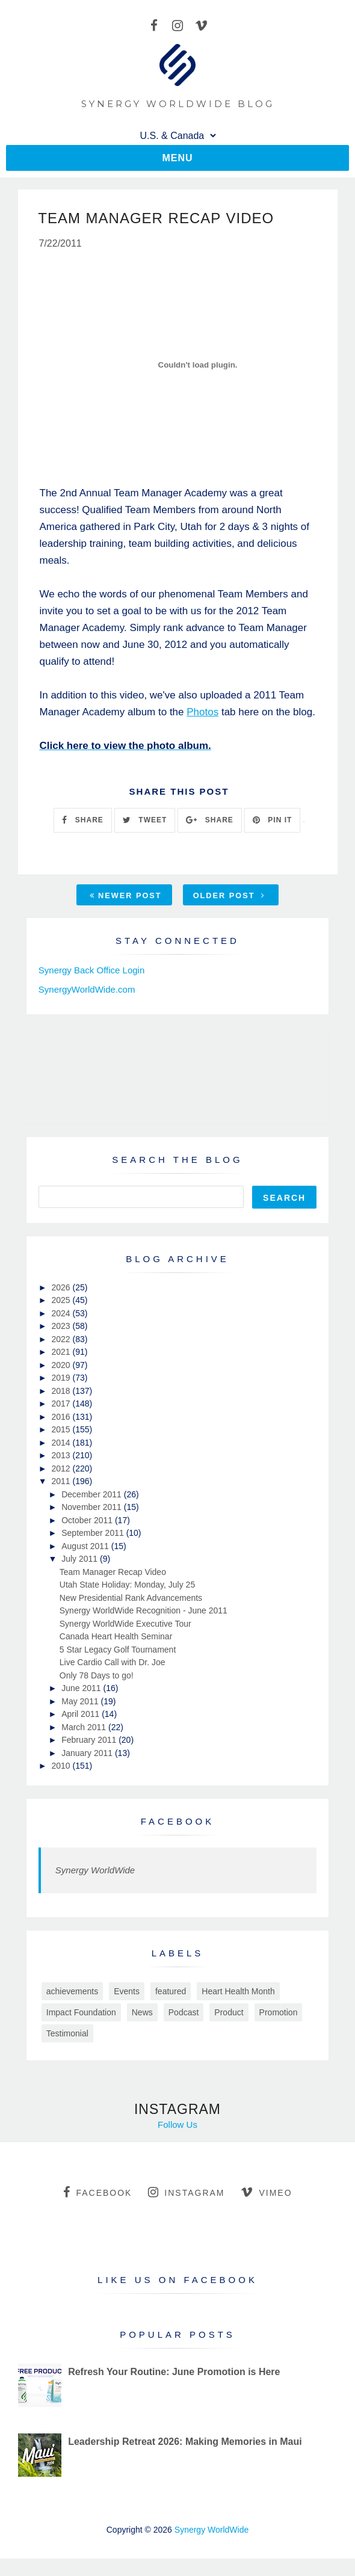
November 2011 (92, 1508)
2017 (61, 1405)
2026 (61, 1288)
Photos (202, 712)
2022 (61, 1340)
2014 (61, 1443)
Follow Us (177, 2125)
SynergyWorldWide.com (87, 990)
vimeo (266, 2193)
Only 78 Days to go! (97, 1676)
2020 (61, 1365)
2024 (61, 1314)
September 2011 (93, 1534)
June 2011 (82, 1689)
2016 (61, 1417)
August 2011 (86, 1546)
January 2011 (88, 1753)
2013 (61, 1456)
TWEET (145, 820)
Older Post (229, 896)
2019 (61, 1379)
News (142, 2013)
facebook (97, 2193)
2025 (61, 1301)
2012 (61, 1469)
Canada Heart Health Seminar (116, 1637)
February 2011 (90, 1741)
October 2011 (88, 1521)
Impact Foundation (81, 2013)
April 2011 (81, 1715)
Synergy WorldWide (95, 1871)
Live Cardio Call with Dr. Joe (112, 1663)
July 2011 (80, 1560)
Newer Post (126, 896)
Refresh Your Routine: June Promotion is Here (174, 2372)
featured (170, 1992)
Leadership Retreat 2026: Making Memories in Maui (185, 2442)
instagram (186, 2193)
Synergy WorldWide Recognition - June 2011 (143, 1611)
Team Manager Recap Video (113, 1572)
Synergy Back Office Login (91, 971)
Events (127, 1992)
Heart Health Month (238, 1992)
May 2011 (80, 1702)
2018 (61, 1391)
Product (228, 2013)
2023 (61, 1327)
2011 (61, 1482)
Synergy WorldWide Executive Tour (125, 1624)
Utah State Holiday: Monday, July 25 (127, 1586)
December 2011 (92, 1495)
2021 (61, 1353)
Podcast (183, 2013)
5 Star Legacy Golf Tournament (118, 1650)
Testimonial (67, 2034)
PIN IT (272, 820)
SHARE (82, 820)
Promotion (278, 2013)
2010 (61, 1767)
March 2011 (84, 1728)
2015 (61, 1430)
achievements (72, 1992)
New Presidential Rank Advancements (131, 1598)
